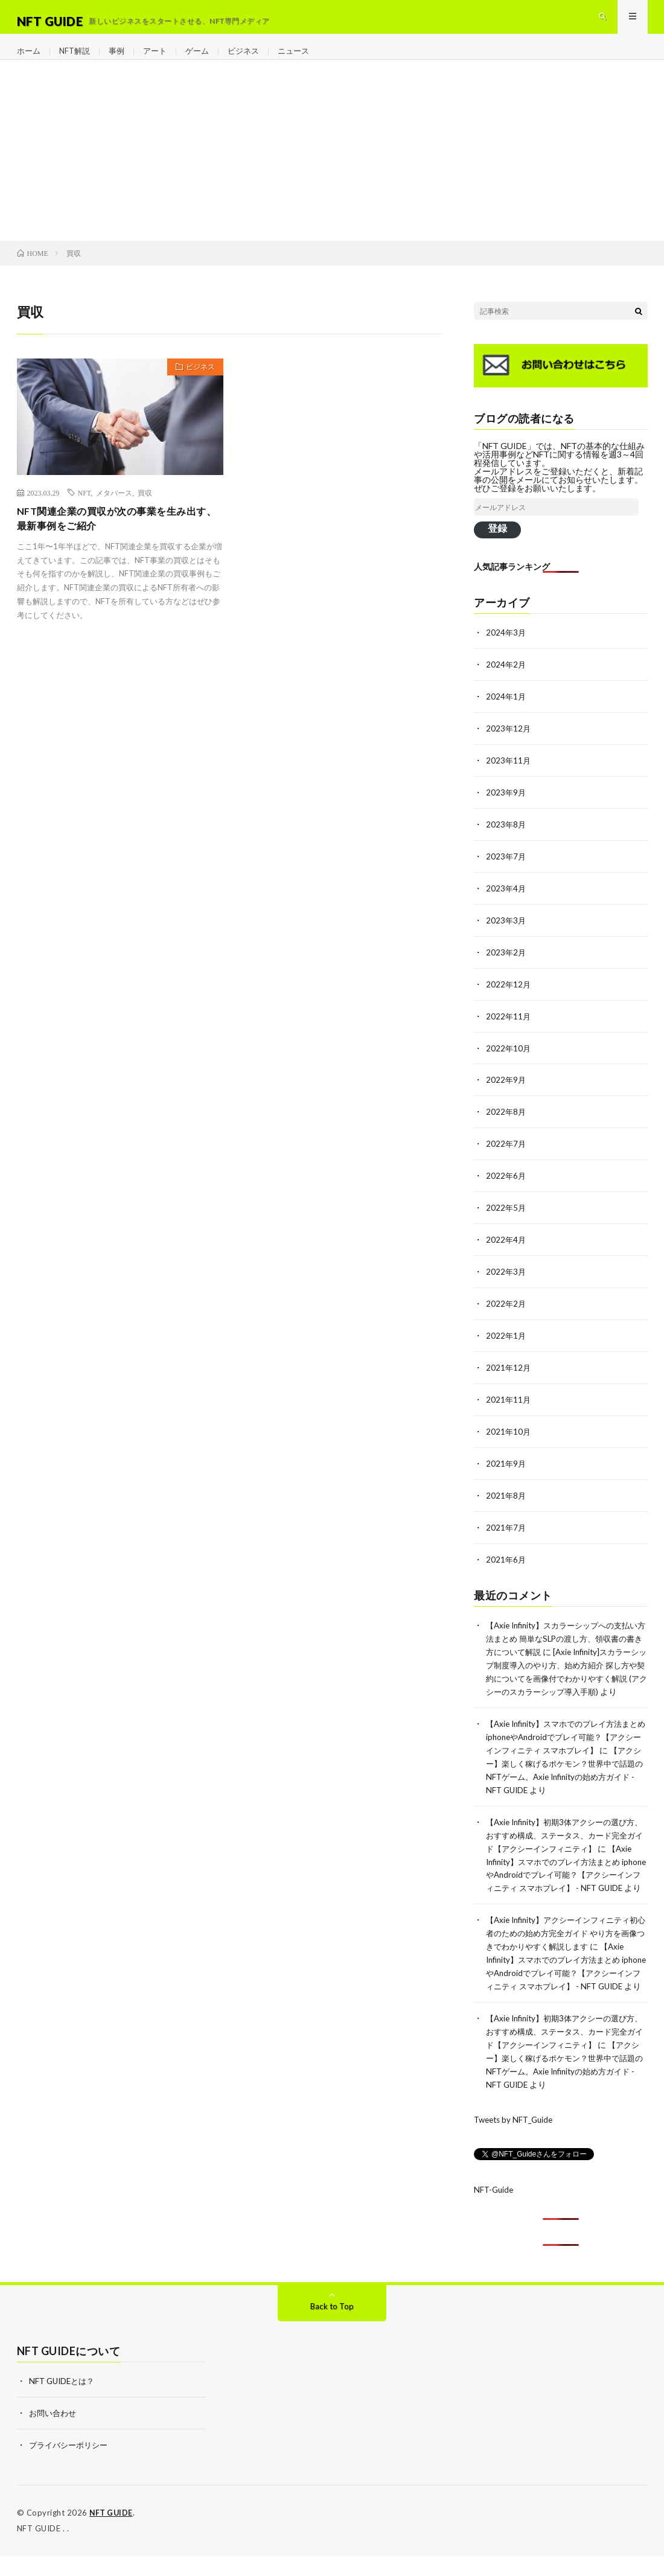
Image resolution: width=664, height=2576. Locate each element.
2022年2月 (506, 1311)
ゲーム (205, 60)
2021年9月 (506, 1467)
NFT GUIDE (112, 2534)
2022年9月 (506, 1091)
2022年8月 (506, 1122)
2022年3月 (506, 1279)
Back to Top (332, 2329)
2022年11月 (509, 1028)
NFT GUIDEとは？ (64, 2404)
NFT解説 (77, 60)
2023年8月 (506, 840)
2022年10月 (509, 1059)
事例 (121, 60)
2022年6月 (506, 1185)
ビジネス (253, 60)
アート (161, 60)
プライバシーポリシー (71, 2466)
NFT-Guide (495, 2212)
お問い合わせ (54, 2435)
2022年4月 (506, 1248)
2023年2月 (506, 965)
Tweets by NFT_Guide (516, 2142)
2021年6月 (506, 1562)
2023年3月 (506, 934)
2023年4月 (506, 902)
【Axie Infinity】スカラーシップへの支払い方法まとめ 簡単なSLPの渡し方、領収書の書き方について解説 (566, 1640)
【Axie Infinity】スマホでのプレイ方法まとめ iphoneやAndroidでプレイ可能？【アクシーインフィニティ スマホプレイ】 (565, 1747)
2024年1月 (506, 714)
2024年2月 (506, 683)
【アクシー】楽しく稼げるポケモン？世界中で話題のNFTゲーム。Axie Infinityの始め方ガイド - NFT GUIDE (566, 1785)
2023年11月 (509, 777)
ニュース (306, 60)
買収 (145, 511)
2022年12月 (509, 997)
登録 (497, 547)
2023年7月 (506, 871)
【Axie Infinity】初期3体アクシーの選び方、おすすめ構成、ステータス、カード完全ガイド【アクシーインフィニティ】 (566, 1842)
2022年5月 (506, 1216)
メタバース (114, 511)
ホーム (29, 60)
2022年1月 (506, 1342)
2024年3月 (506, 651)
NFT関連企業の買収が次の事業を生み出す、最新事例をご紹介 (117, 539)
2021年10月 (509, 1436)
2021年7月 (506, 1530)
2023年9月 (506, 808)
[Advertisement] (332, 169)
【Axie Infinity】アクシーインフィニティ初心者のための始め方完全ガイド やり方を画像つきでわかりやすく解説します (564, 1950)
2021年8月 (506, 1499)
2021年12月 (509, 1373)
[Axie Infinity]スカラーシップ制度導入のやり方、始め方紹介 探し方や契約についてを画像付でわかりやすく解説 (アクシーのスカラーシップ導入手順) (566, 1678)
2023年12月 (509, 746)
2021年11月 (509, 1405)
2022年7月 (506, 1154)
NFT (84, 511)
